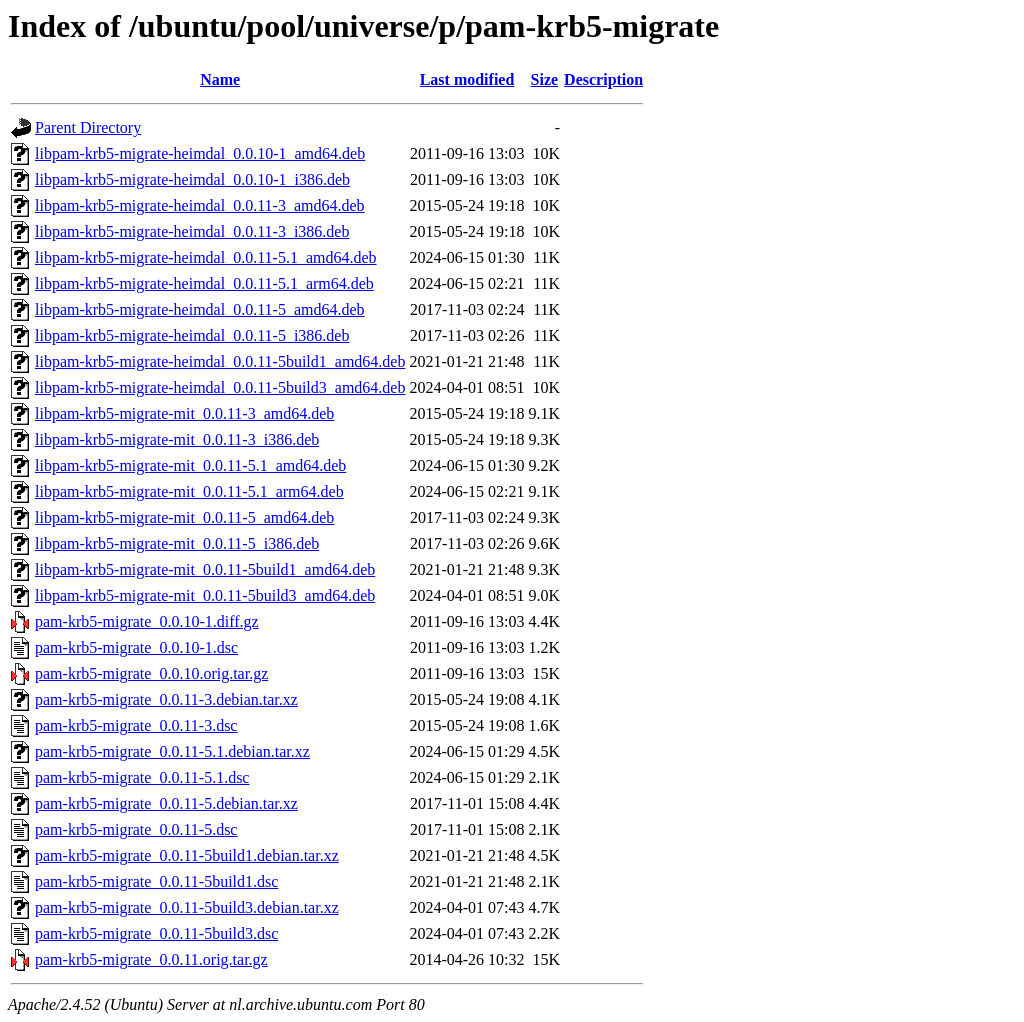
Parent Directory (88, 127)
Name (220, 79)
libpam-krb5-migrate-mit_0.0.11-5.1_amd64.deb (190, 465)
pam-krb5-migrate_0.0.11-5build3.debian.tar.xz (187, 907)
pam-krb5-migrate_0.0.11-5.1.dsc (142, 777)
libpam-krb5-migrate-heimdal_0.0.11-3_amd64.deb (200, 205)
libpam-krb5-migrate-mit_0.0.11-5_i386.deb (177, 543)
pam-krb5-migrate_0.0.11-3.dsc (136, 725)
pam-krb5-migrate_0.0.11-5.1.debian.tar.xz (172, 751)
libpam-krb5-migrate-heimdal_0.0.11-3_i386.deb (192, 231)
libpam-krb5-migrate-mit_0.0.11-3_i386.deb (177, 439)
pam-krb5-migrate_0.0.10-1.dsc (136, 647)
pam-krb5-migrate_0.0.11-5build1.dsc (156, 881)
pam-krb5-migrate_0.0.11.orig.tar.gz (151, 959)
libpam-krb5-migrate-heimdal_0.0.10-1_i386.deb (192, 179)
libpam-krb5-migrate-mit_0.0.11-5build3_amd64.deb (205, 595)
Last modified (467, 79)
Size (545, 79)
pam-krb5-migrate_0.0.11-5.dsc (136, 829)
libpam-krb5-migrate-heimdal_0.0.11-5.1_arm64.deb (204, 283)
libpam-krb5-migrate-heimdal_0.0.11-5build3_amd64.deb (220, 387)
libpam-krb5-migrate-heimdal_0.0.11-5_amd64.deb (200, 309)
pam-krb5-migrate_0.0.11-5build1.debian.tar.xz (187, 855)
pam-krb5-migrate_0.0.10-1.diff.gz (147, 621)
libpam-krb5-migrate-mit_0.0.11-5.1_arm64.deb (189, 491)
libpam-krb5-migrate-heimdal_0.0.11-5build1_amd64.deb (220, 361)
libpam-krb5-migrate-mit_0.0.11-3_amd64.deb (184, 413)
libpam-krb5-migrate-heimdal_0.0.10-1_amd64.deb (200, 153)
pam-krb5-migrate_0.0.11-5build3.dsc (156, 933)
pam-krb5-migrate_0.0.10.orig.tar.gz (151, 673)
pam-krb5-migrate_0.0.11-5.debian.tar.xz (166, 803)
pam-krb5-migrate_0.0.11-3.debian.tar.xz (166, 699)
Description (603, 79)
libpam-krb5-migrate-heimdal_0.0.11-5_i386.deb (192, 335)
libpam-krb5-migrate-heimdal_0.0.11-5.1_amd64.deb (206, 257)
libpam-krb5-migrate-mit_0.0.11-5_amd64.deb (184, 517)
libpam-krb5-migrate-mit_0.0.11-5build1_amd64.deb (205, 569)
